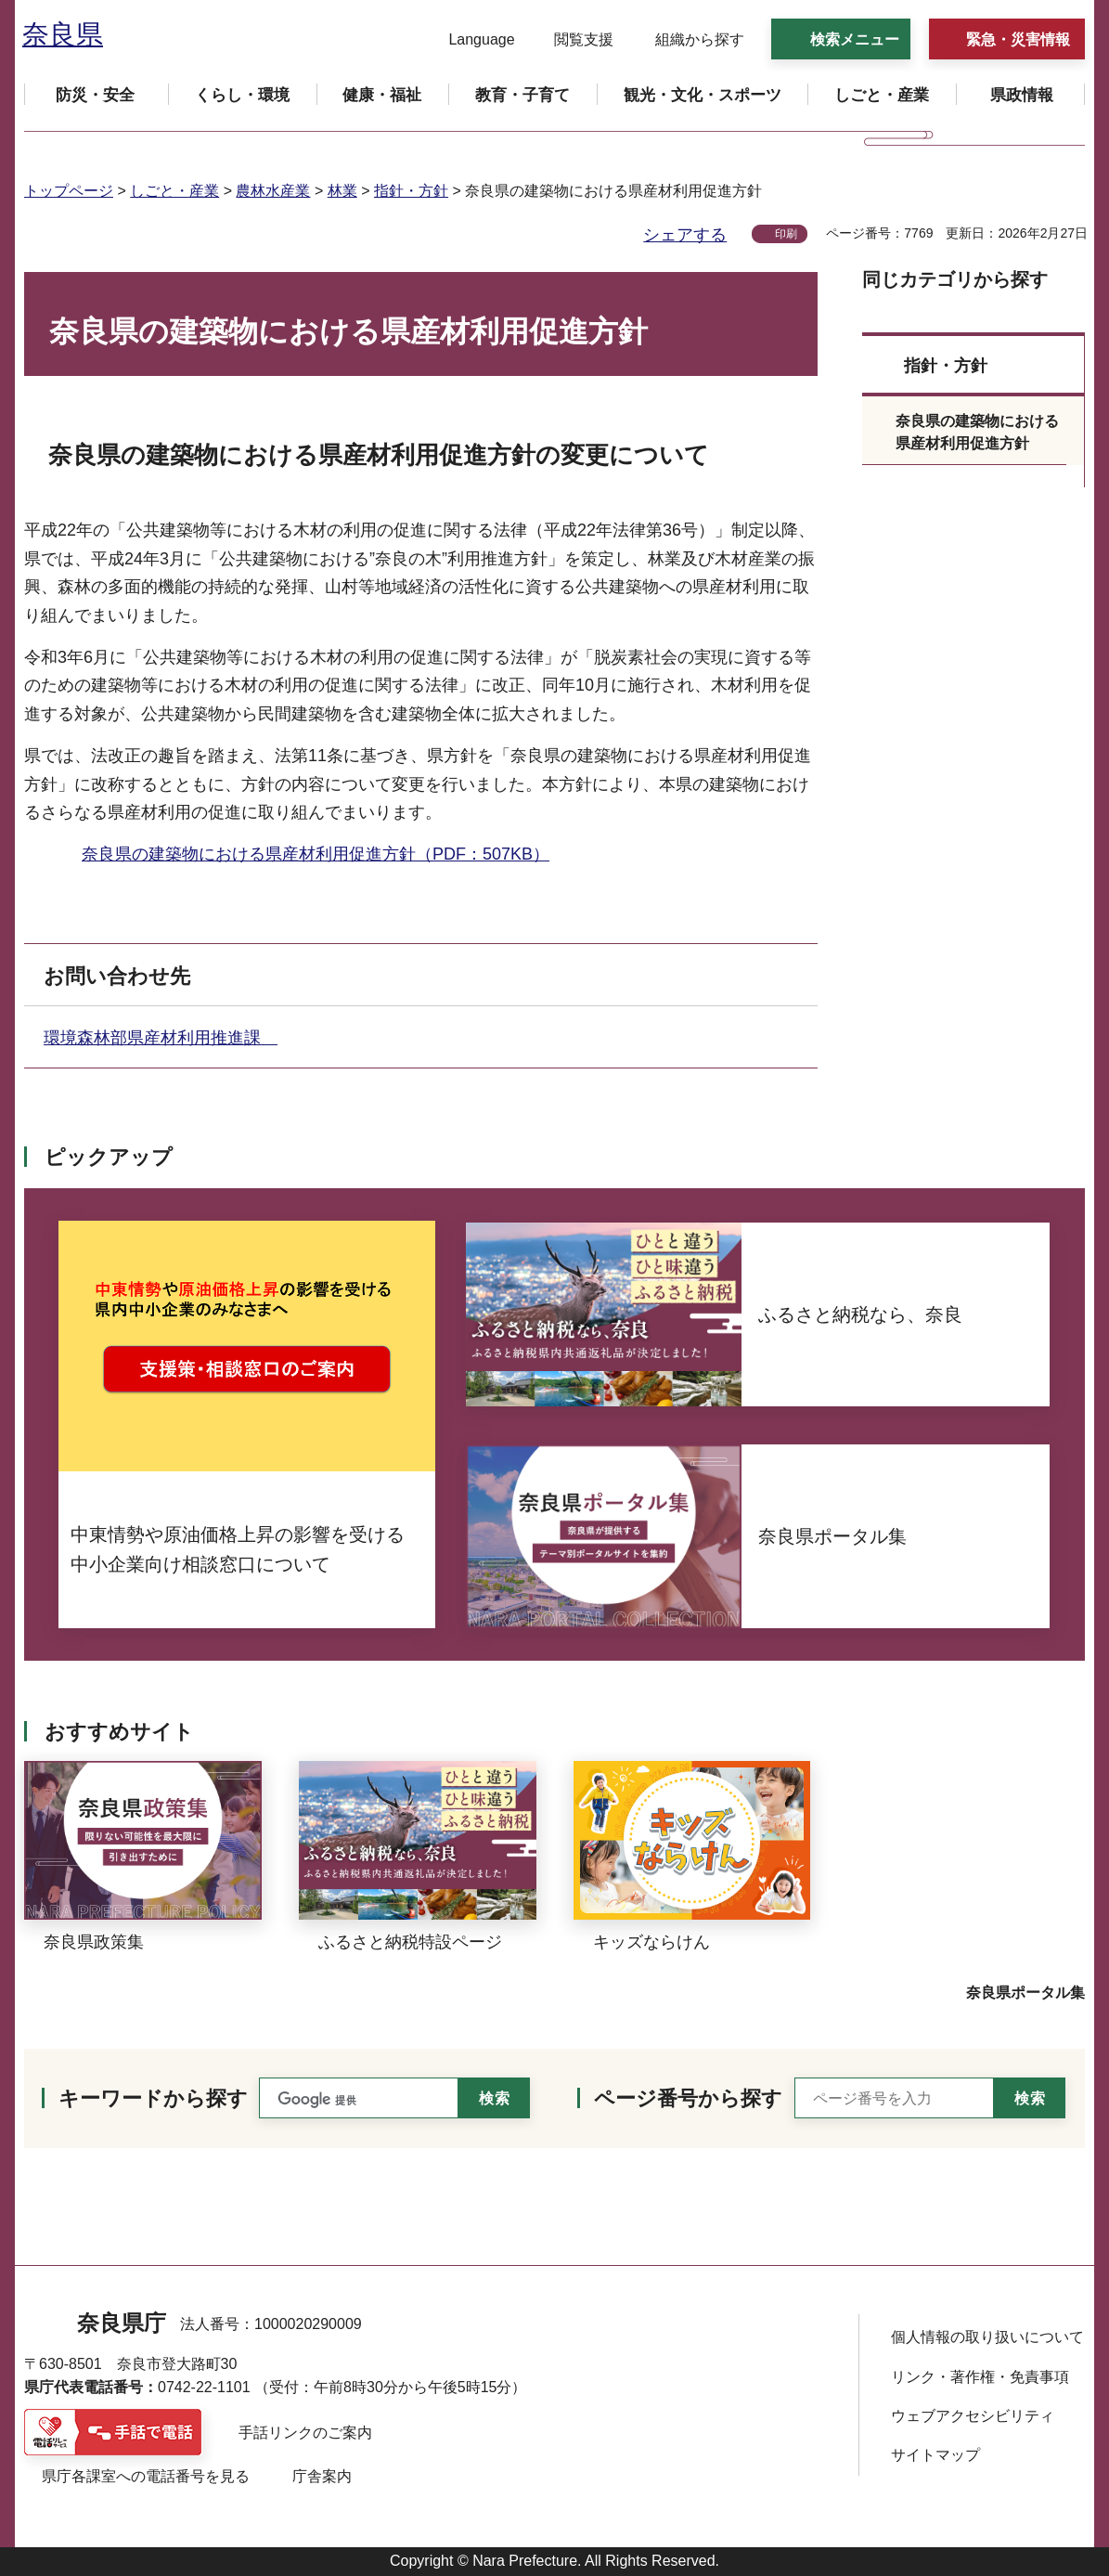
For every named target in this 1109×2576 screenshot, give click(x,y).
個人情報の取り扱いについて (987, 2337)
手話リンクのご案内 (305, 2432)
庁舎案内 (322, 2476)
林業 (342, 191)
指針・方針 (411, 191)
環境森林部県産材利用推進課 (160, 1038)
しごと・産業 (174, 191)
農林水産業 (273, 191)
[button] (470, 39)
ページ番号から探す (688, 2098)
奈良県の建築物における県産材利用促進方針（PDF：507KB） (315, 854)
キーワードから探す (153, 2098)
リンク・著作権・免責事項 (980, 2377)
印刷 (786, 233)
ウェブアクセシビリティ (972, 2416)
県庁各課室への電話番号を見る (146, 2476)
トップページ (68, 191)
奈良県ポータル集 (1025, 1992)
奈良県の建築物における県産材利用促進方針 (977, 432)
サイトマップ (935, 2455)
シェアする (685, 235)
